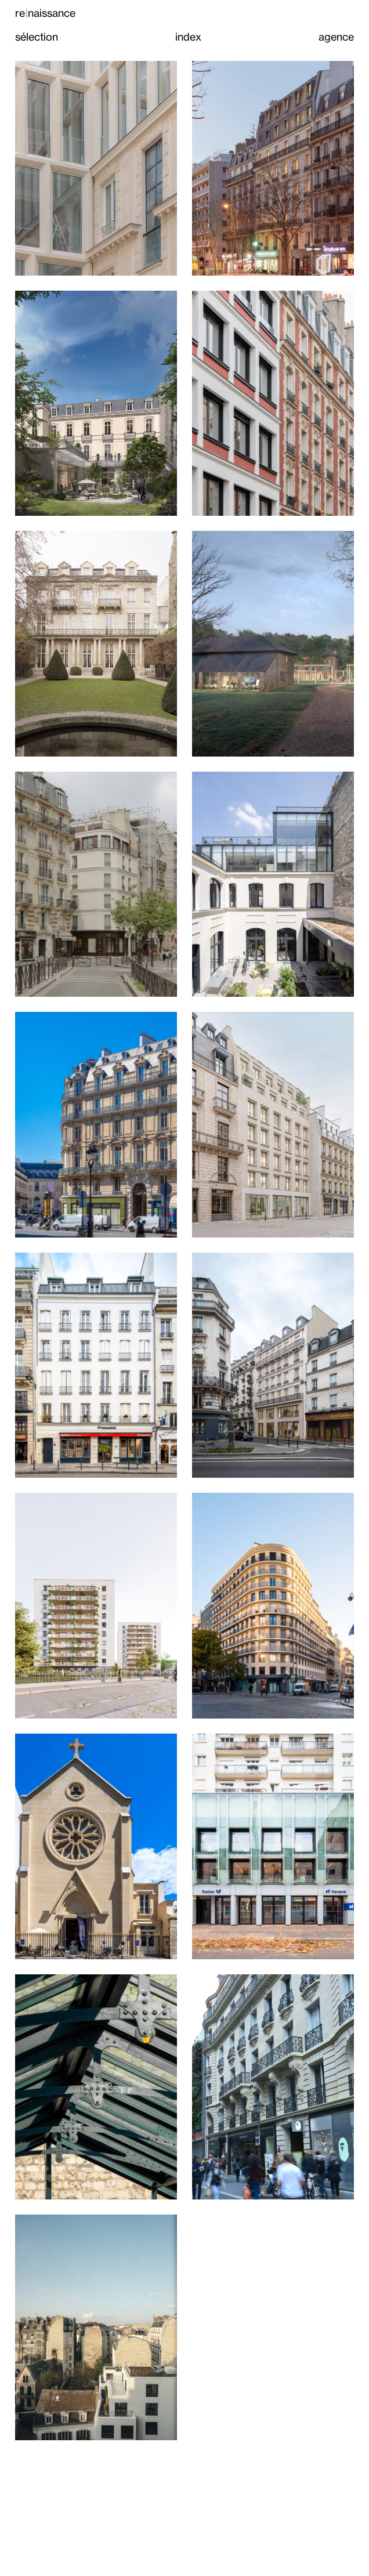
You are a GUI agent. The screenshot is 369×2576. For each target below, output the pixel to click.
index (188, 36)
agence (336, 36)
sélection (36, 36)
